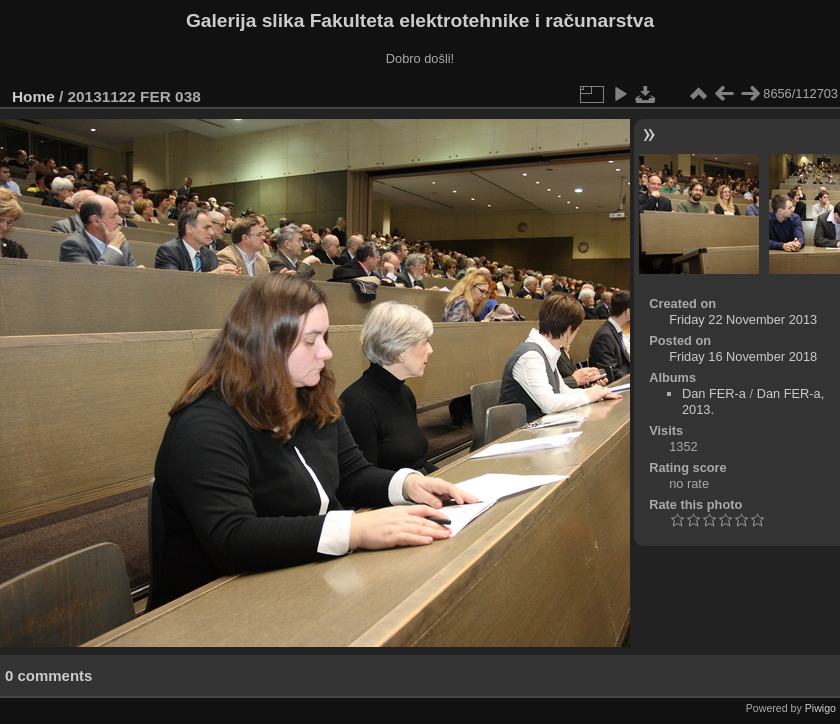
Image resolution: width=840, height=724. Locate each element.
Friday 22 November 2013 (743, 319)
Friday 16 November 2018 (743, 356)
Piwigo (820, 708)
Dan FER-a (714, 393)
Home (33, 96)
